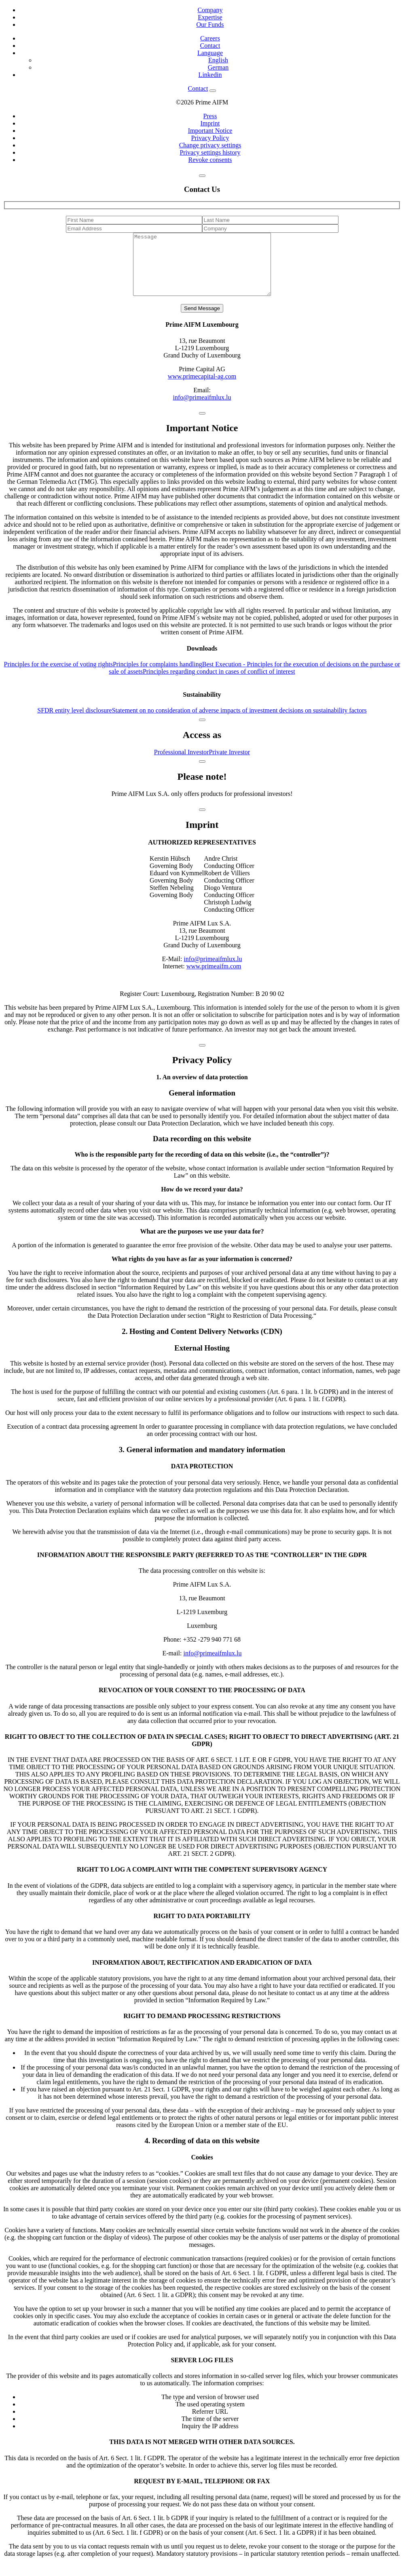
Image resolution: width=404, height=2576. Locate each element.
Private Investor (229, 764)
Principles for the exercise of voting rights (58, 676)
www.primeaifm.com (213, 978)
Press (210, 116)
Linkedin (210, 74)
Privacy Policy (210, 137)
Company (209, 9)
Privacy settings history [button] (210, 152)
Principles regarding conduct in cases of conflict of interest (219, 683)
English (218, 60)
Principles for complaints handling (157, 676)
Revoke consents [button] (210, 159)
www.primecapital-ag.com (202, 388)
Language (210, 52)
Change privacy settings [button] (210, 145)
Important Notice (210, 130)
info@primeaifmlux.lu (202, 409)
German (218, 67)
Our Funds (210, 24)
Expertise (210, 17)
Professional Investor (181, 764)
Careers (210, 38)
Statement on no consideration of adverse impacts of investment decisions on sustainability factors (239, 722)
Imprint (210, 123)
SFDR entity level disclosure (74, 722)
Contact (210, 45)
